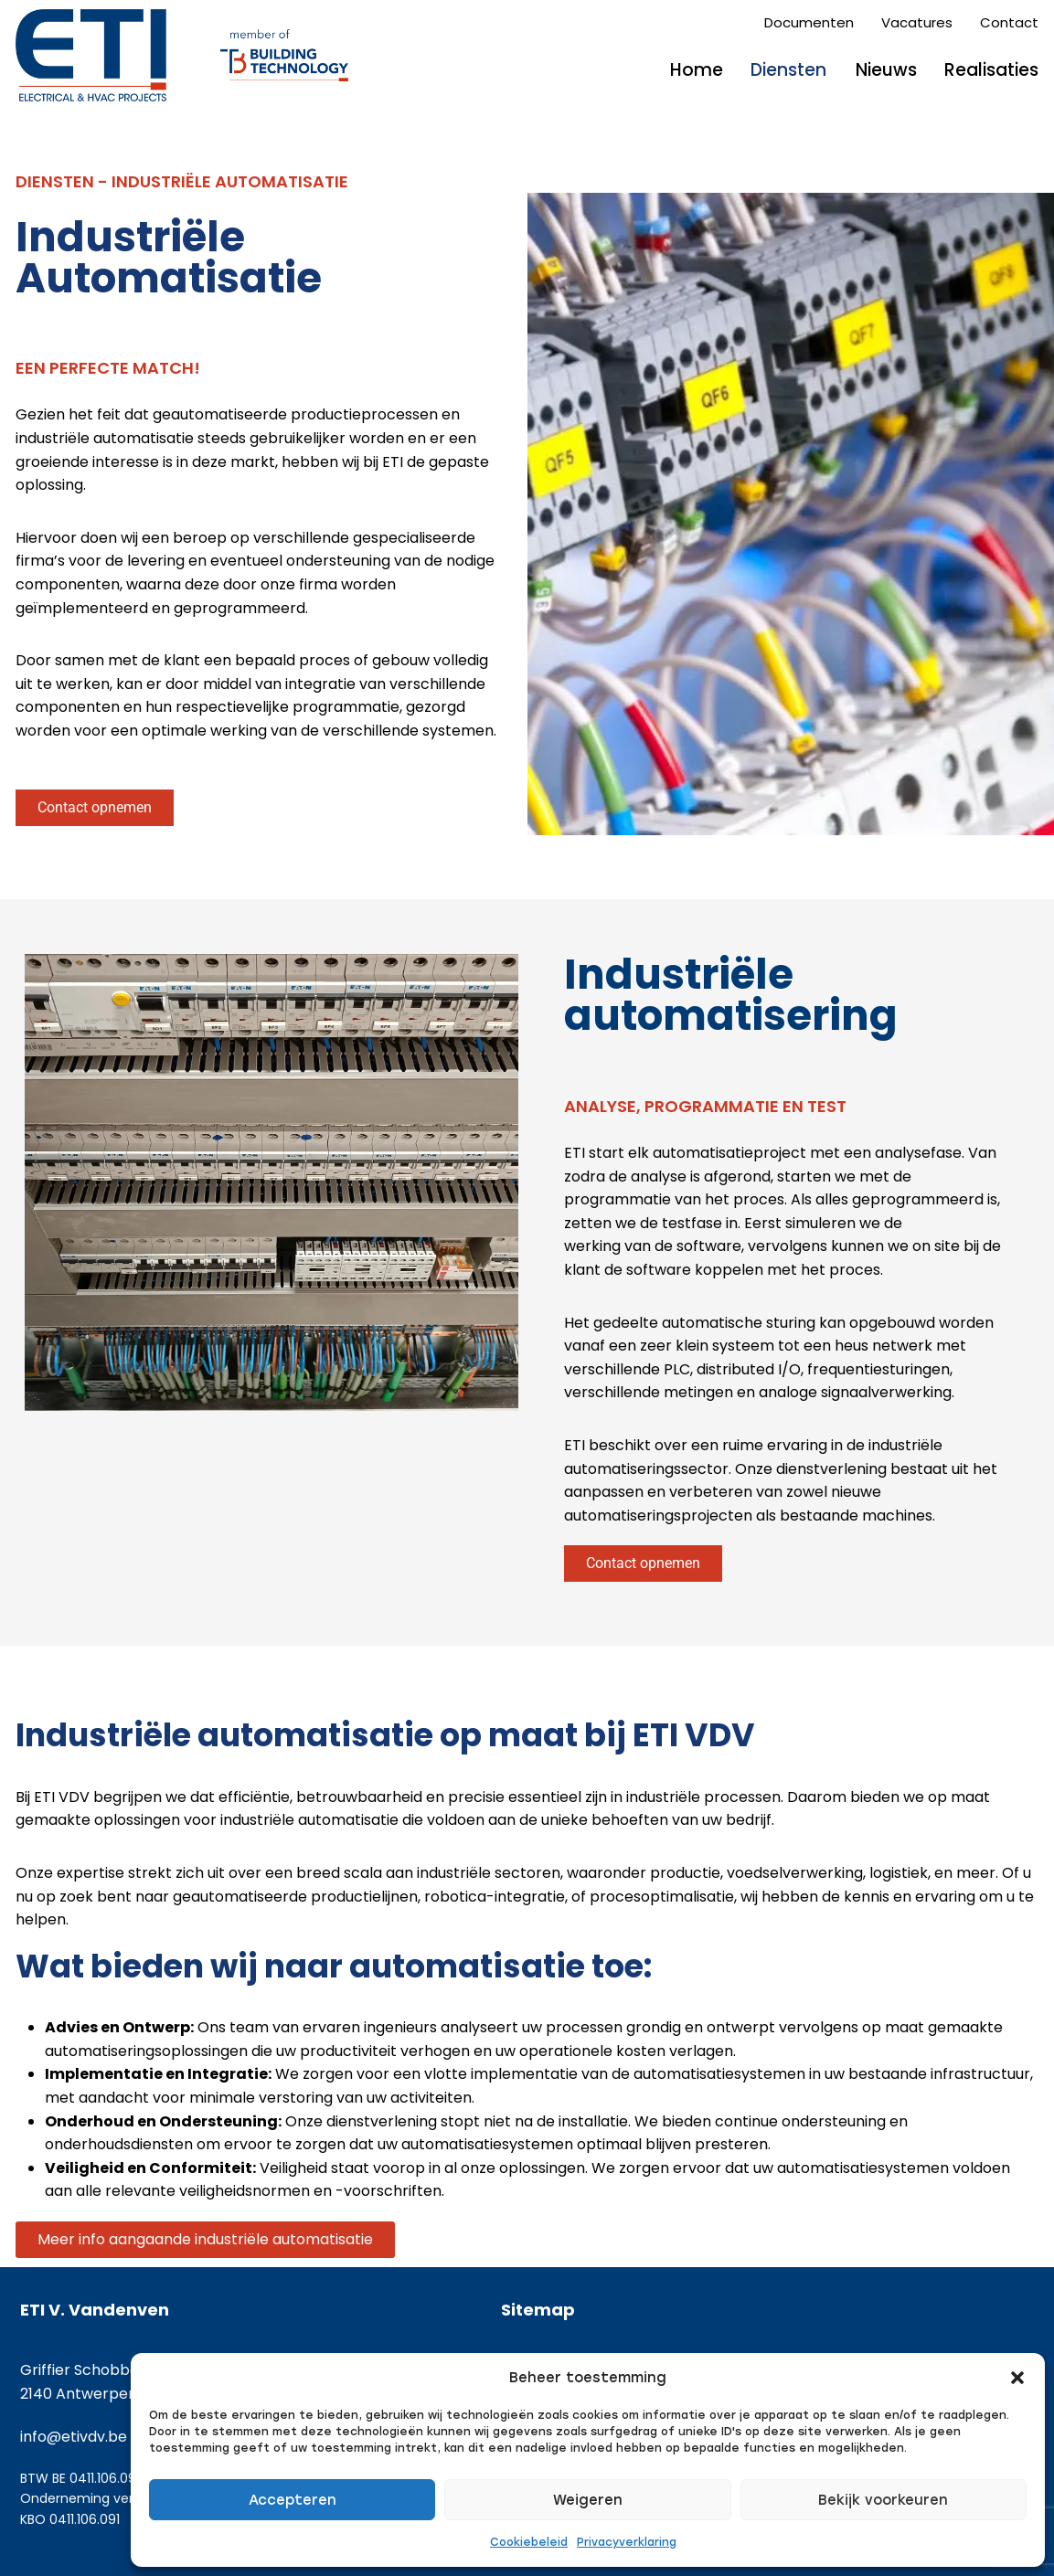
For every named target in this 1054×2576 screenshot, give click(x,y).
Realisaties (991, 70)
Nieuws (886, 70)
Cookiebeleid (529, 2542)
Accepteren (292, 2500)
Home (696, 70)
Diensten (788, 70)
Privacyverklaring (626, 2542)
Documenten (809, 22)
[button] (1017, 2378)
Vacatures (917, 22)
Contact (1009, 22)
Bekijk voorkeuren (883, 2500)
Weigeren (588, 2500)
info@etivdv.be (73, 2436)
